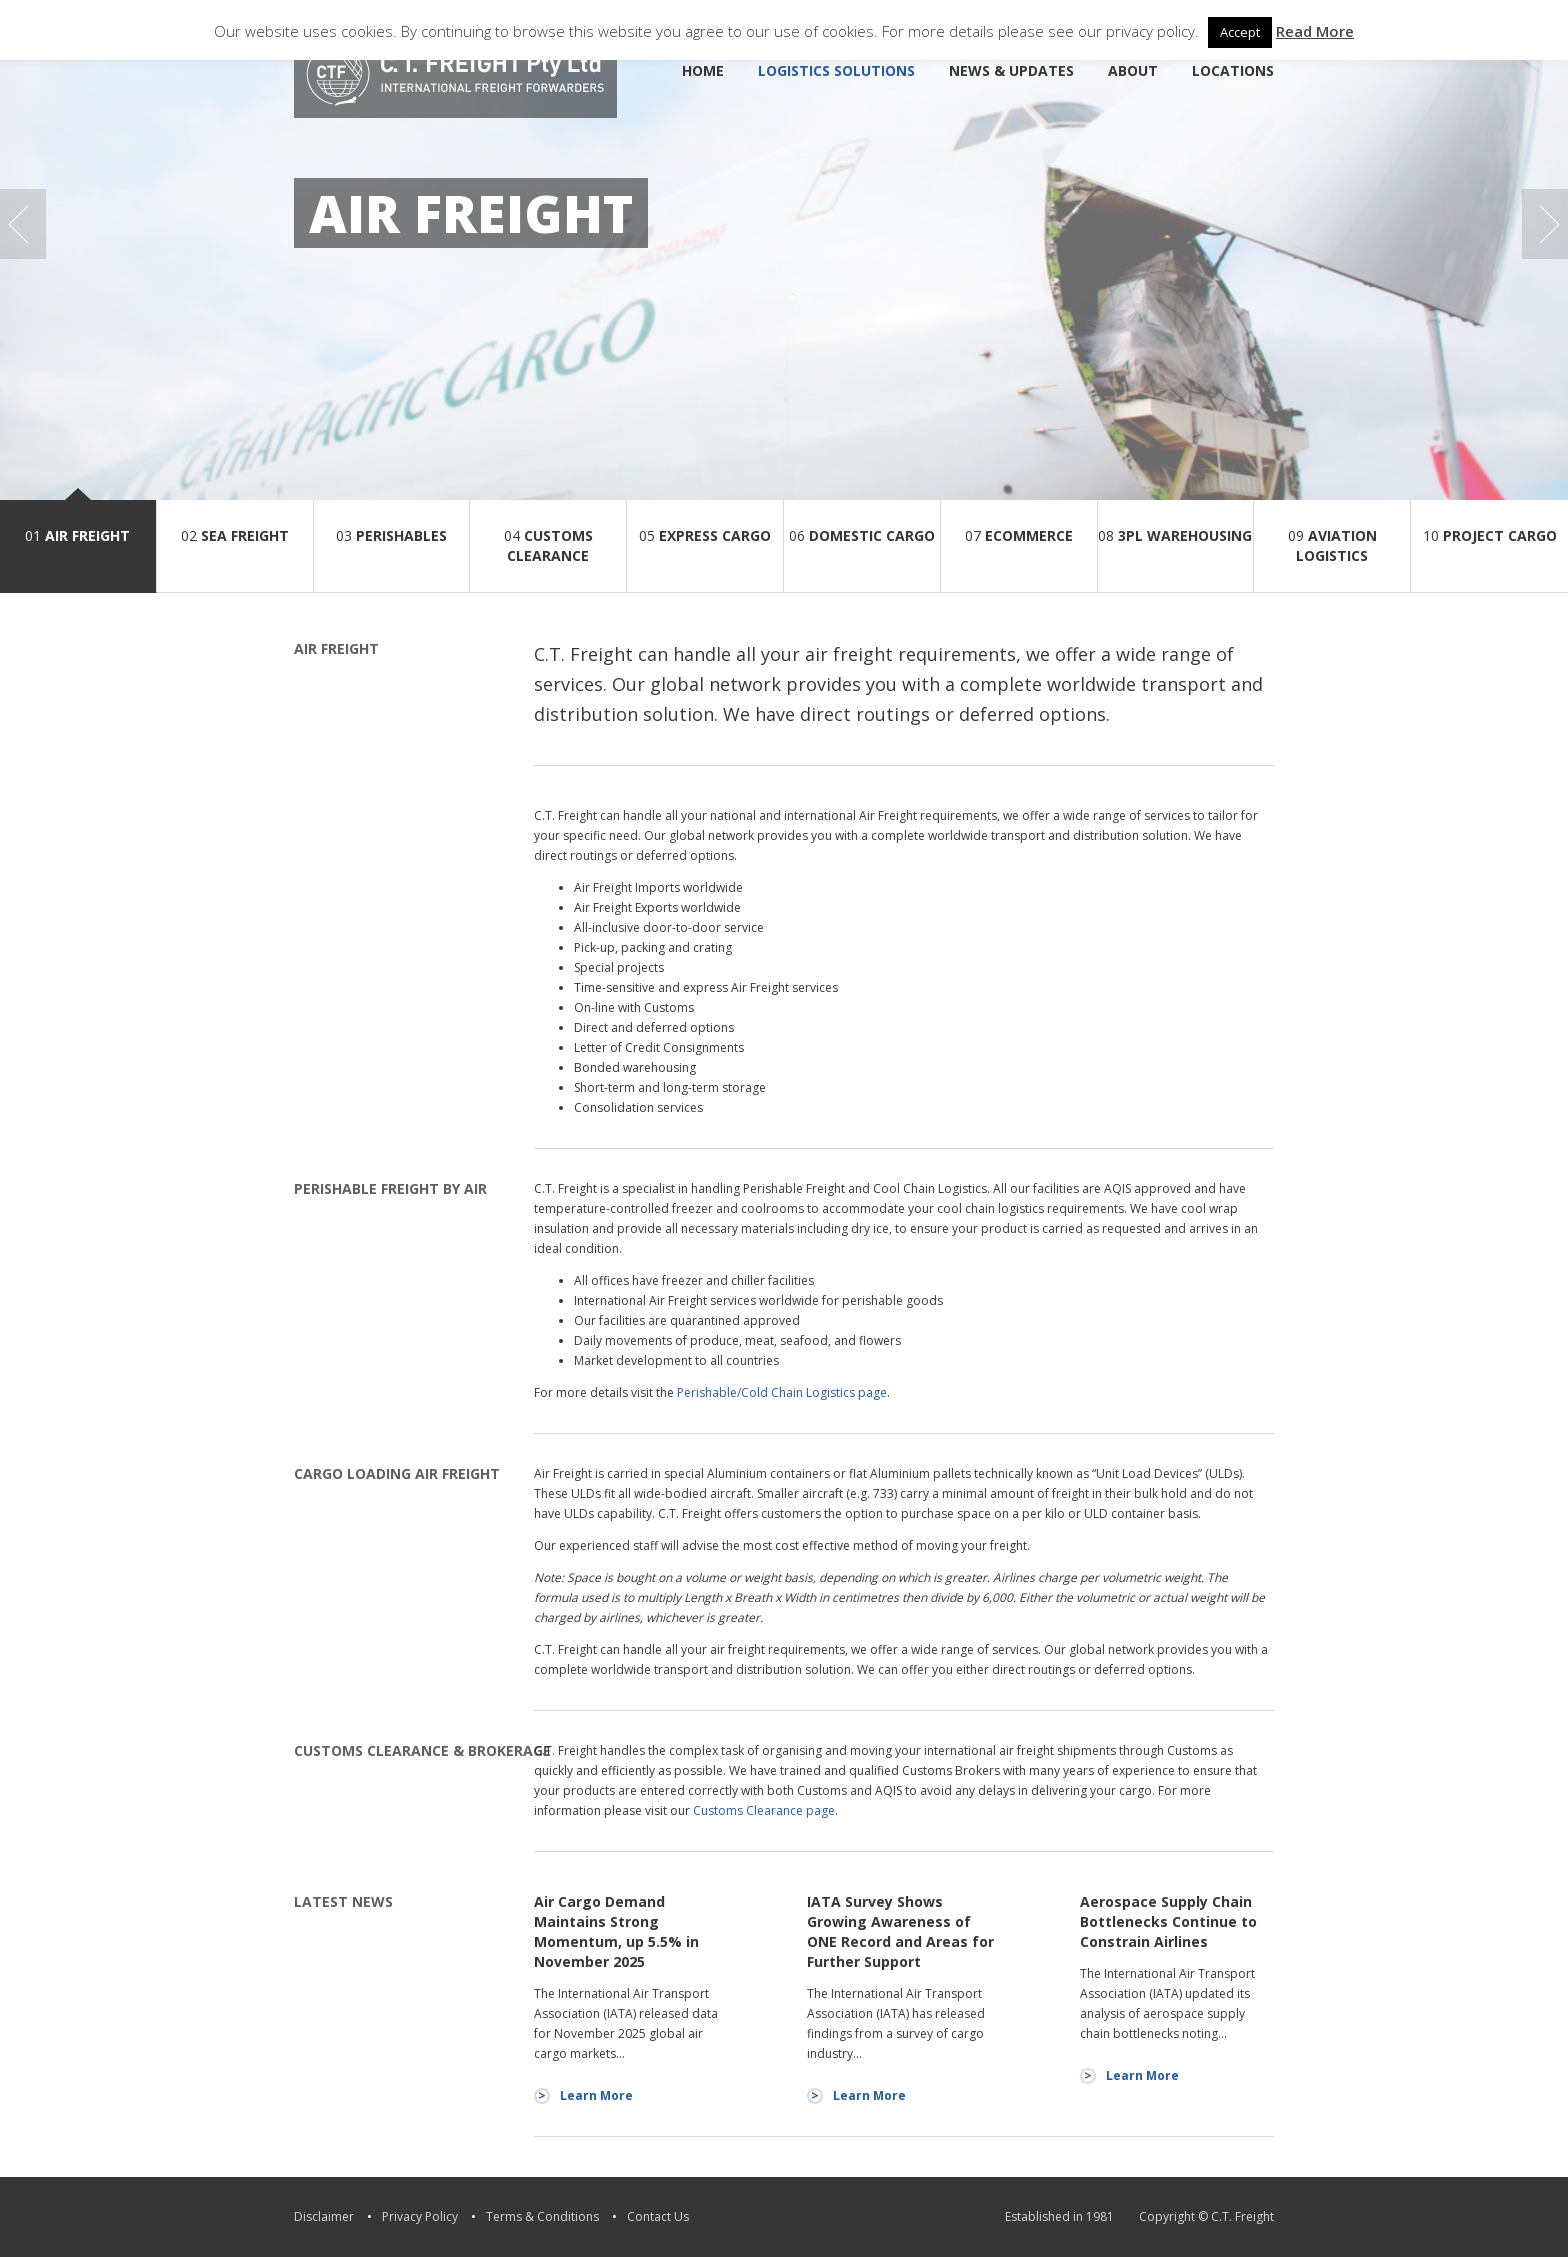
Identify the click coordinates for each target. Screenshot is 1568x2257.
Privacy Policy (420, 2216)
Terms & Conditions (542, 2216)
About (1133, 70)
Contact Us (658, 2216)
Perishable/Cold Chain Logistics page (782, 1392)
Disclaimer (324, 2216)
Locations (1233, 70)
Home (703, 70)
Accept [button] (1240, 32)
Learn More (596, 2095)
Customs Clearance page (764, 1810)
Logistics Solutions (836, 70)
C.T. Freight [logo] (455, 74)
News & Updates (1011, 70)
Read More (1315, 31)
